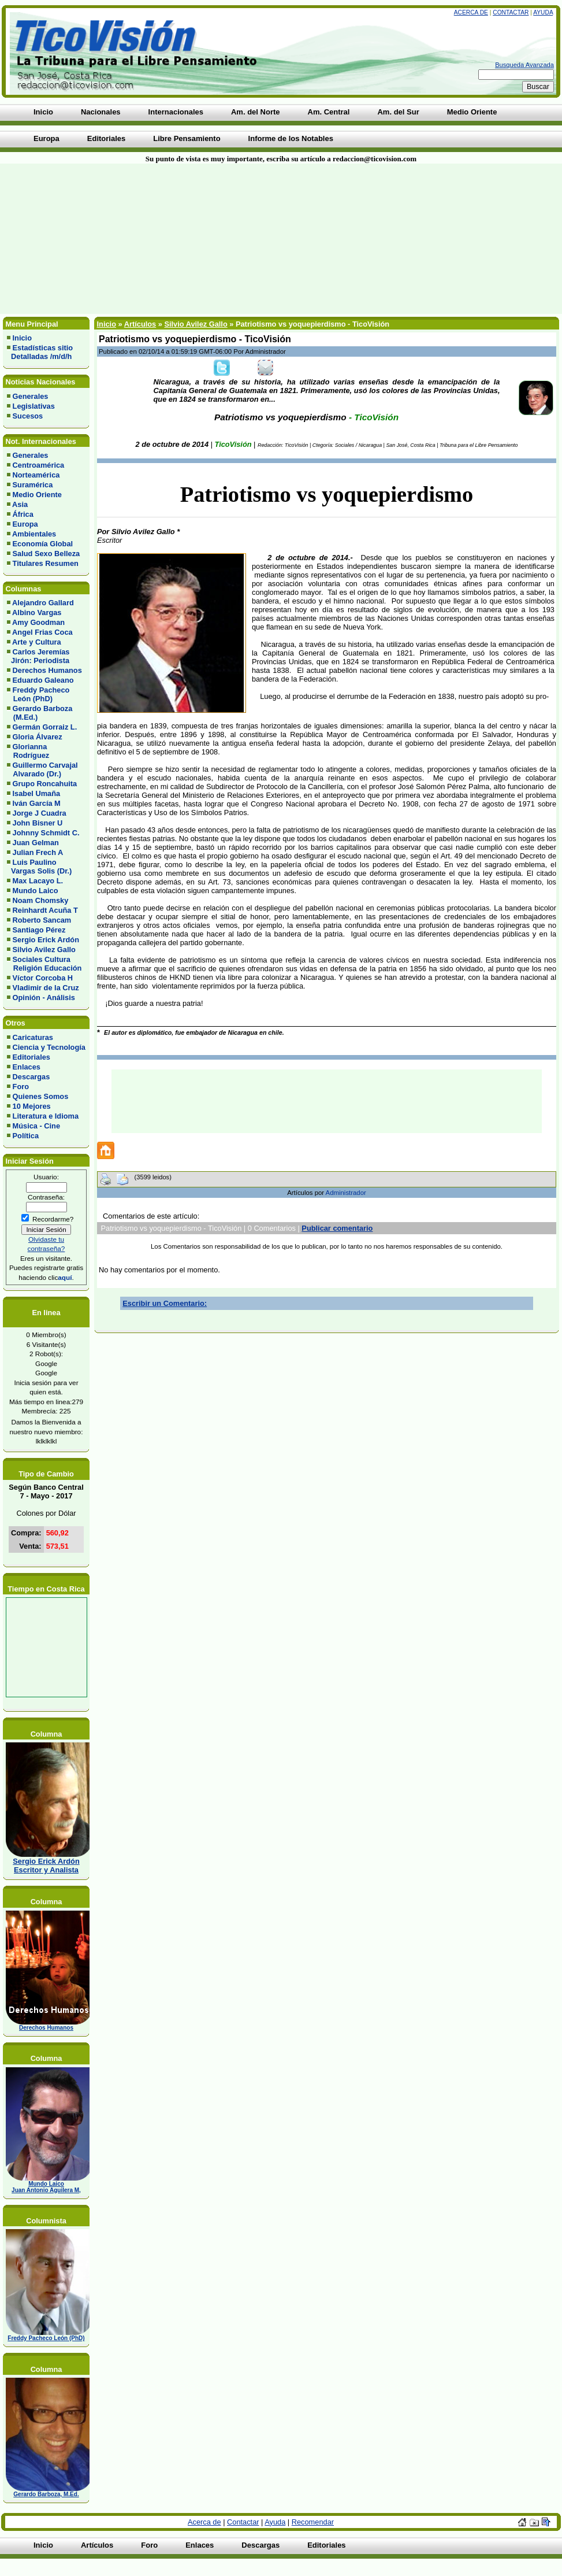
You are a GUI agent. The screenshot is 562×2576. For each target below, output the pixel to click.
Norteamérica (36, 475)
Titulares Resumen (46, 563)
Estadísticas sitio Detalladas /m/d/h (40, 352)
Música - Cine (37, 1126)
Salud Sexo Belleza (46, 553)
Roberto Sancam (42, 920)
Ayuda (543, 12)
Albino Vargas (36, 612)
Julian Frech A (38, 852)
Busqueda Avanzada (524, 64)
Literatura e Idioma (46, 1116)
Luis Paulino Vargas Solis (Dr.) (39, 866)
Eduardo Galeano (43, 680)
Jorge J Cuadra (39, 813)
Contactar (510, 12)
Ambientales (34, 534)
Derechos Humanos (47, 670)
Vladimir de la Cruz (46, 987)
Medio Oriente (37, 494)
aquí (65, 1277)
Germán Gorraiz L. (45, 727)
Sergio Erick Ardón (46, 939)
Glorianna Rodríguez (28, 751)
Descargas (31, 1076)
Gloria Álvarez (37, 736)
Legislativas (34, 406)
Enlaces (26, 1067)
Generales (31, 396)
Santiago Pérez (39, 930)
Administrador (346, 1192)
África (23, 514)
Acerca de (471, 12)
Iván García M (37, 803)
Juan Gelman (36, 842)
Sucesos (28, 416)
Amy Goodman (38, 622)
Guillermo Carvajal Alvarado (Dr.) (42, 769)
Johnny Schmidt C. (46, 832)
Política (26, 1135)
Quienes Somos (41, 1096)
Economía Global (43, 543)
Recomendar (313, 2522)
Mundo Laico (35, 890)
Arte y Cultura (36, 642)
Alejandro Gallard (43, 602)
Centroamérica (39, 465)
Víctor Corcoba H (43, 978)
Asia (20, 504)
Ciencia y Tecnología (49, 1047)
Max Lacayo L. (38, 880)
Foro (21, 1086)
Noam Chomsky (41, 900)
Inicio (22, 338)
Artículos (140, 324)
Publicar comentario (337, 1228)
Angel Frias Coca (42, 632)
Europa (25, 524)
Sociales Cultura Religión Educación (44, 963)
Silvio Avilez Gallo (44, 949)
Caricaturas (33, 1037)
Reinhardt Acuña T (45, 910)
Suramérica (33, 484)
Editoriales (31, 1057)
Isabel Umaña (37, 793)
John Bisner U (38, 823)
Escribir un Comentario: (164, 1303)
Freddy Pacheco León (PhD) (38, 694)
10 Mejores (32, 1106)
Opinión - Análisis (44, 997)
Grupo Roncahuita (45, 783)
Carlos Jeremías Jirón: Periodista (38, 656)
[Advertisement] (138, 238)
